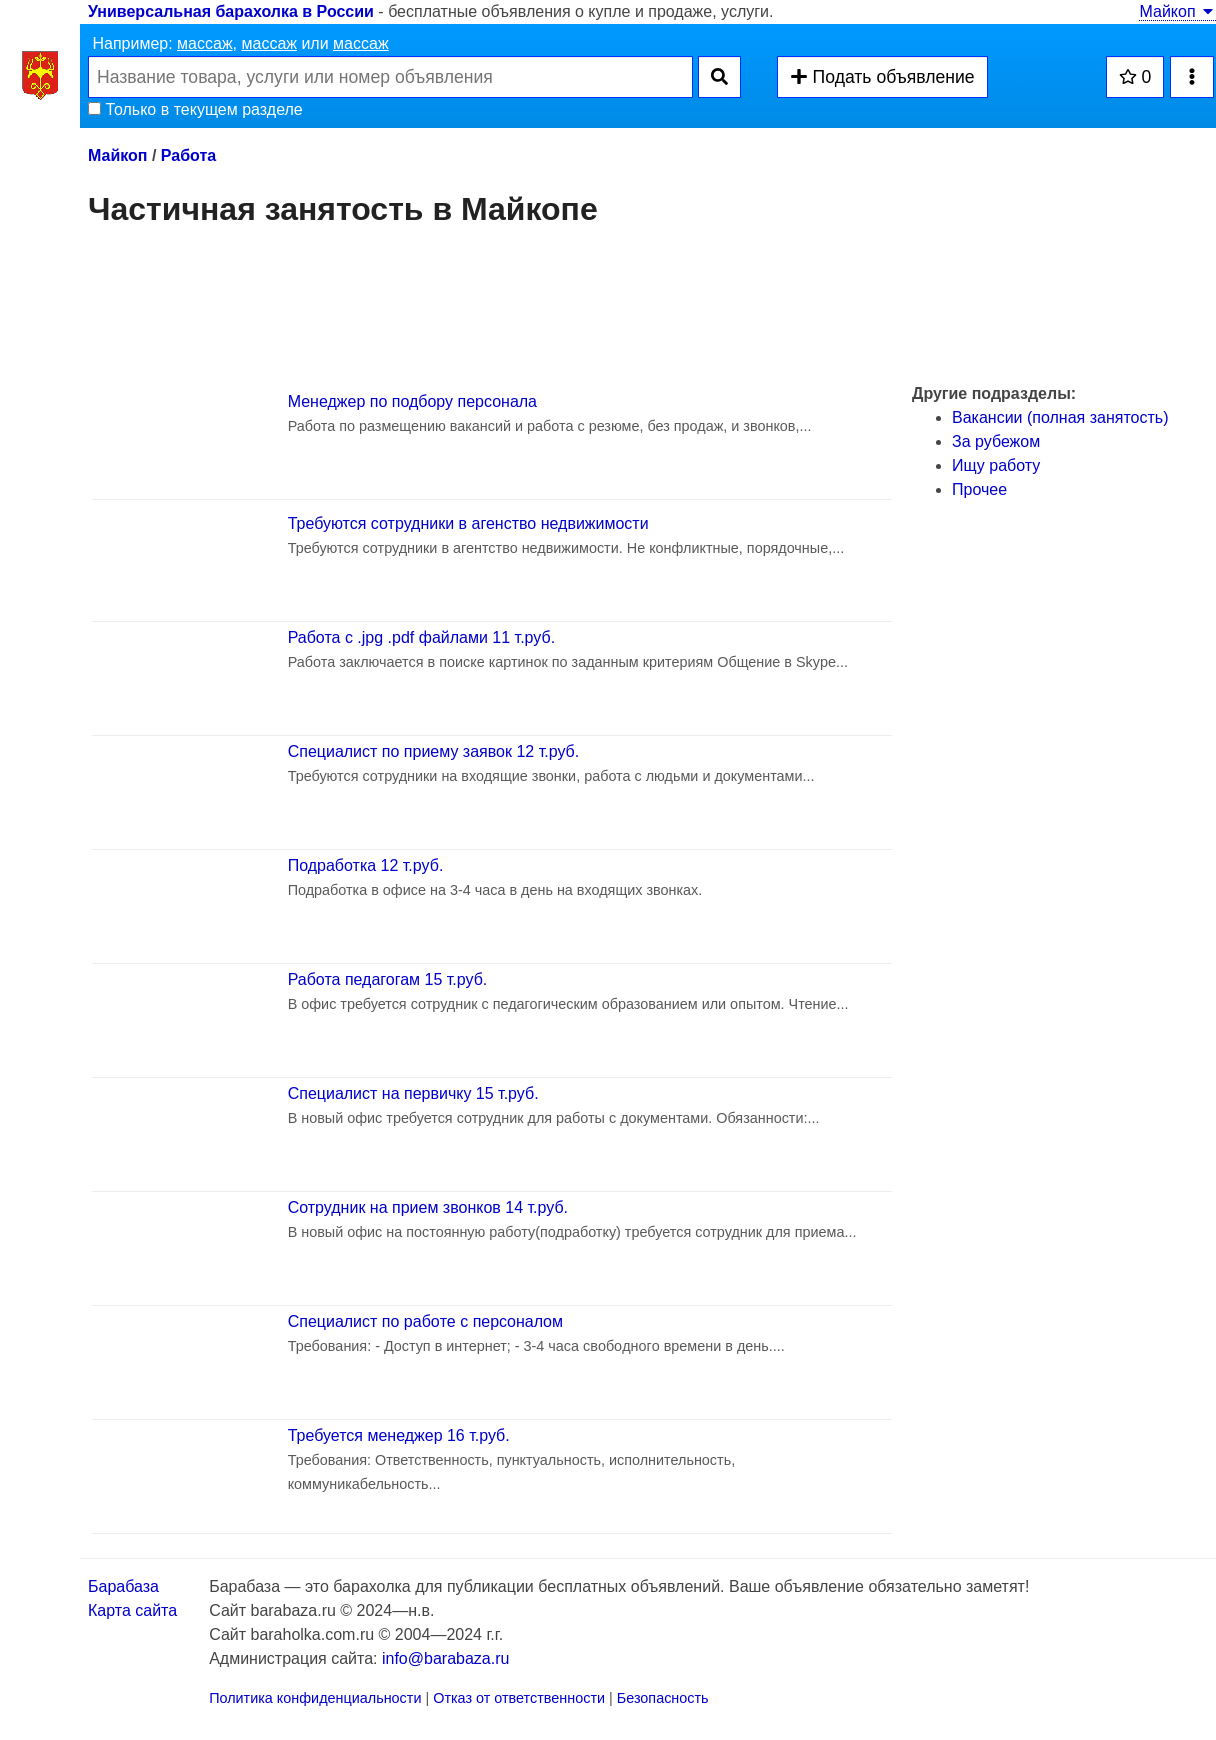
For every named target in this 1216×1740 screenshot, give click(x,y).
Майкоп (1177, 11)
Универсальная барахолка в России (231, 11)
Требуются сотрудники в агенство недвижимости (468, 523)
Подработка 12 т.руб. (366, 865)
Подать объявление (882, 77)
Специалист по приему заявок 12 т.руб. (434, 751)
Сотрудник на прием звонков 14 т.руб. (428, 1207)
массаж (205, 43)
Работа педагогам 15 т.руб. (388, 979)
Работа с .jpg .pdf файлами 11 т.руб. (421, 637)
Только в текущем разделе (195, 109)
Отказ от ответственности (519, 1698)
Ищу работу (996, 465)
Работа (188, 155)
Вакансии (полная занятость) (1060, 417)
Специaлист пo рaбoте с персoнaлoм (425, 1321)
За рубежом (996, 441)
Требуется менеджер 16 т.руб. (399, 1435)
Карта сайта (132, 1610)
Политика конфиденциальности (315, 1698)
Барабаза (123, 1586)
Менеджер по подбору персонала (412, 401)
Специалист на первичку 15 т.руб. (413, 1093)
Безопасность (663, 1698)
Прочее (979, 489)
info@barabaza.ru (445, 1658)
